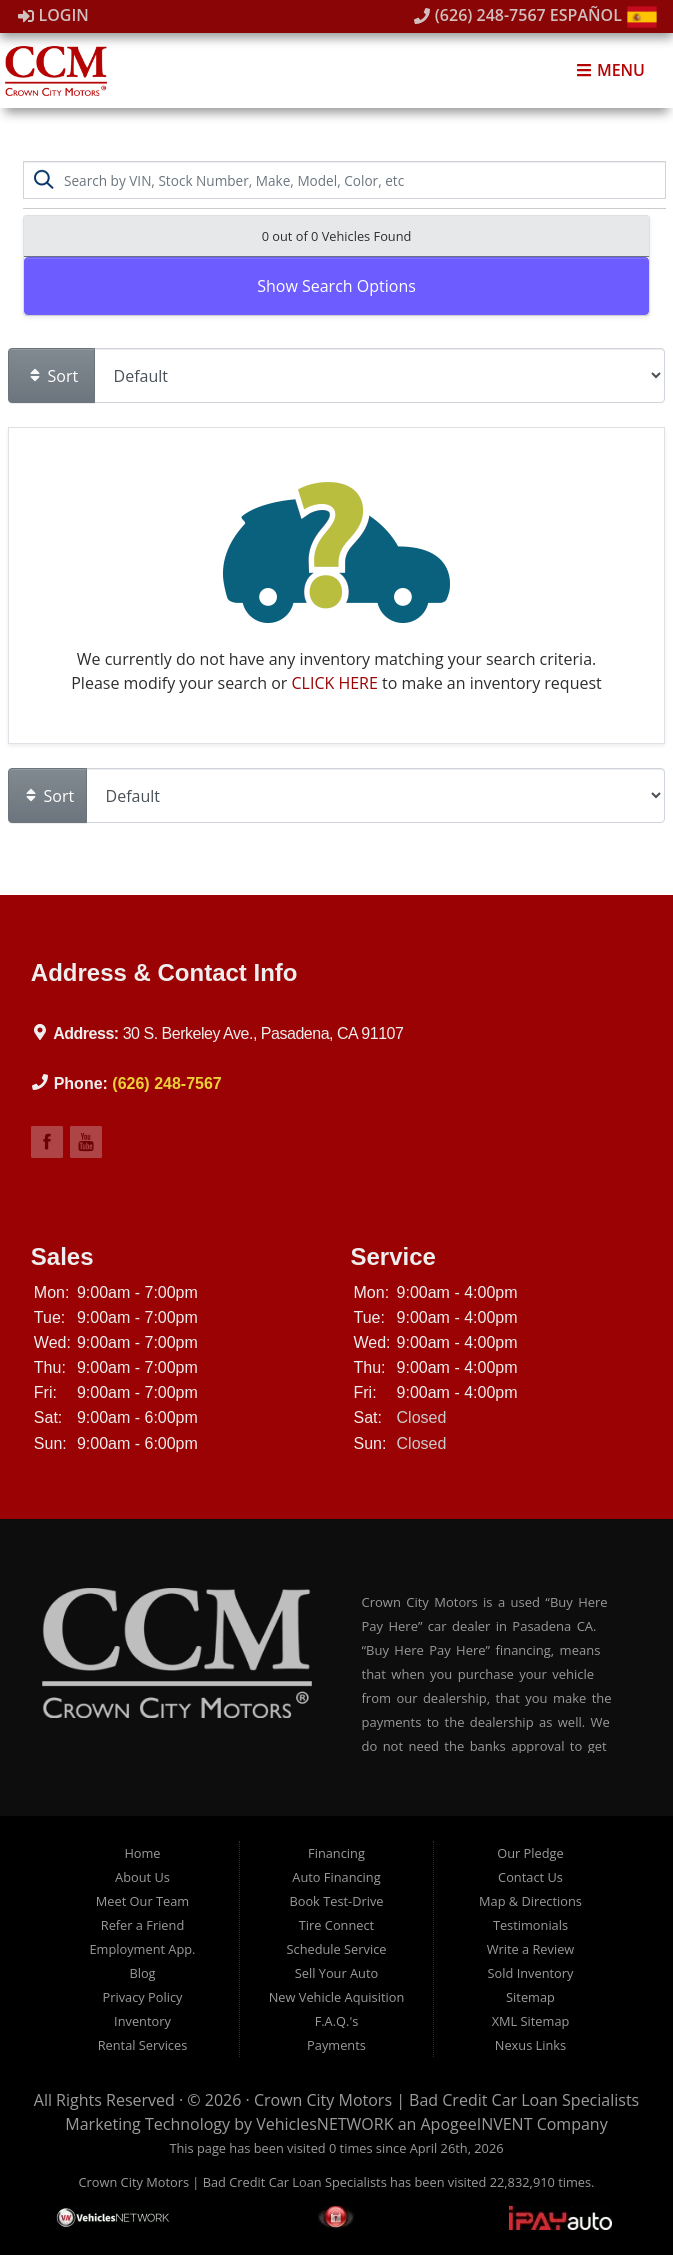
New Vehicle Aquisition (337, 1997)
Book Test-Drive (336, 1901)
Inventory (142, 2021)
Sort (53, 376)
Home (142, 1853)
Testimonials (530, 1925)
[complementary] (528, 2145)
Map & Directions (530, 1901)
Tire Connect (336, 1925)
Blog (142, 1973)
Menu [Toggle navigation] (610, 70)
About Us (142, 1877)
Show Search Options (336, 286)
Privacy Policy (143, 1997)
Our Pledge (530, 1853)
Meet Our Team (142, 1901)
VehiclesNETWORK (324, 2124)
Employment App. (142, 1949)
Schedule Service (336, 1949)
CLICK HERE (335, 683)
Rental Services (143, 2045)
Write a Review (531, 1949)
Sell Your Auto (336, 1973)
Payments (336, 2045)
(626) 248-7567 (480, 15)
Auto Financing (336, 1877)
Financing (336, 1853)
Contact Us (530, 1877)
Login (53, 15)
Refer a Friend (143, 1925)
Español (604, 15)
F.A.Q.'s (337, 2021)
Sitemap (530, 1997)
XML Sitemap (531, 2021)
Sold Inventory (531, 1973)
